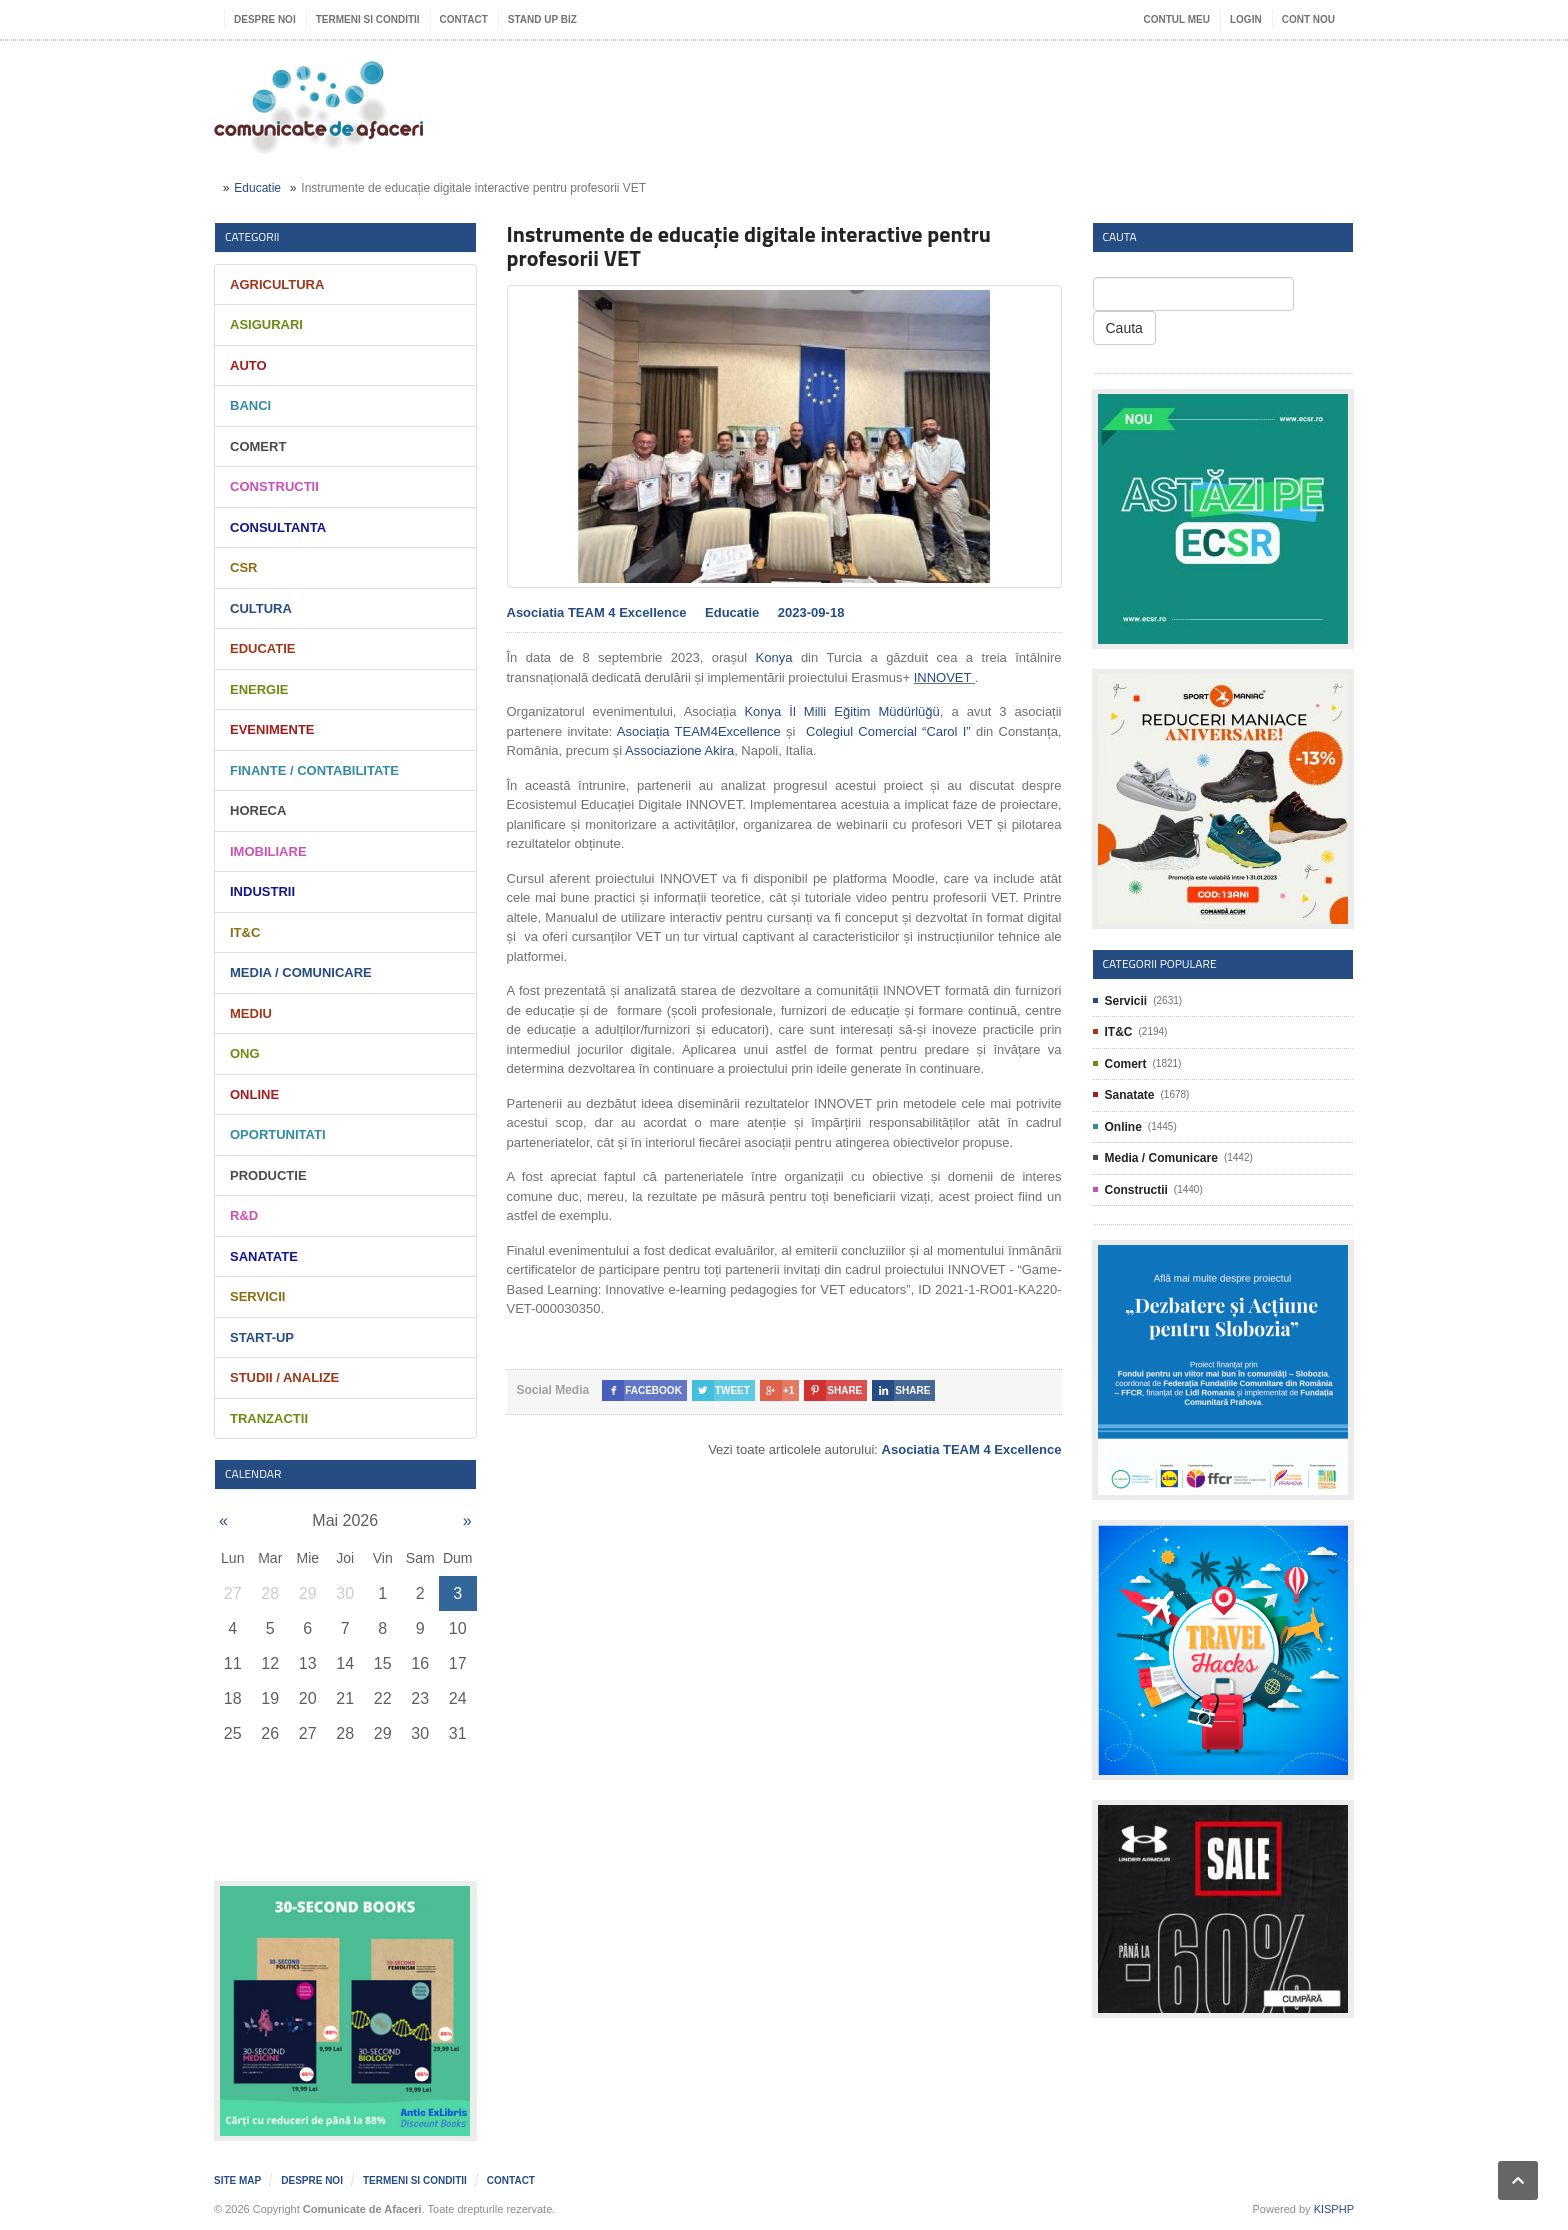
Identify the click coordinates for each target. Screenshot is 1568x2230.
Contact (464, 19)
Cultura (261, 608)
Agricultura (277, 284)
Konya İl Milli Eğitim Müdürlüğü (841, 711)
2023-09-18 (811, 612)
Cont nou (1308, 19)
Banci (250, 405)
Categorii (252, 236)
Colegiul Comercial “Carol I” (886, 731)
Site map (237, 2180)
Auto (248, 365)
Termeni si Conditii (368, 19)
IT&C (245, 932)
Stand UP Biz (542, 19)
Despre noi (265, 19)
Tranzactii (269, 1418)
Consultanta (278, 527)
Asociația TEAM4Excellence (699, 731)
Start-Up (262, 1337)
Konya (774, 657)
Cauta (1124, 328)
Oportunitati (278, 1134)
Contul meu (1177, 19)
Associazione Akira (679, 750)
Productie (268, 1175)
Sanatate (264, 1256)
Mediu (251, 1013)
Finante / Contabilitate (314, 770)
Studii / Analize (284, 1377)
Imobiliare (268, 851)
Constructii (274, 486)
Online (254, 1094)
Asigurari (266, 324)
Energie (259, 689)
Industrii (262, 891)
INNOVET (943, 677)
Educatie (257, 188)
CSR (243, 567)
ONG (245, 1053)
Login (1246, 19)
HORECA (258, 810)
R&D (244, 1215)
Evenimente (272, 729)
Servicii (257, 1296)
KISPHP (1334, 2209)
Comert (258, 446)
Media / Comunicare (301, 972)
